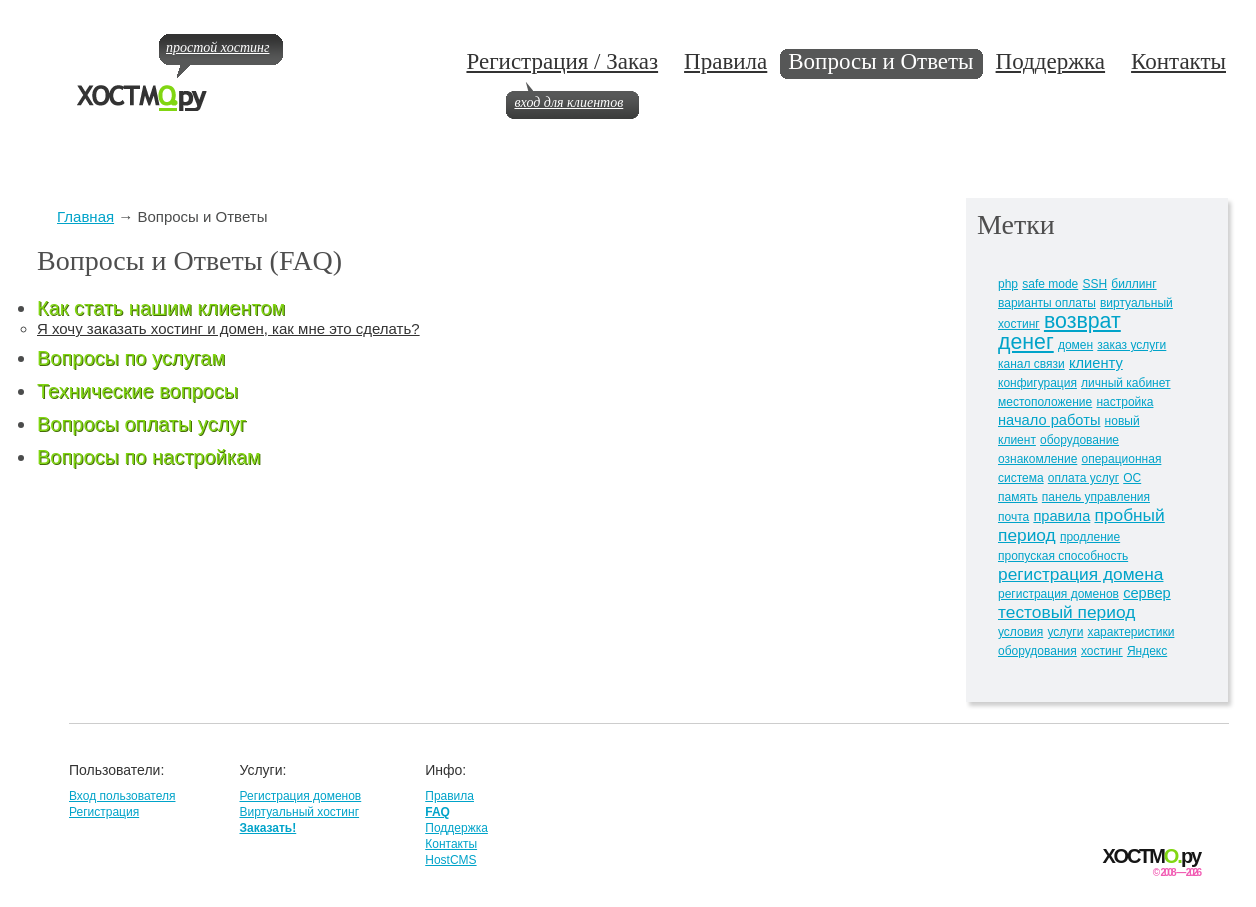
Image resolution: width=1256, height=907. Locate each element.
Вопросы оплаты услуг (142, 424)
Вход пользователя (122, 796)
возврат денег (1059, 331)
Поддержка (1051, 61)
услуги (1065, 632)
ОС (1132, 478)
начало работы (1049, 420)
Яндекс (1147, 651)
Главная (85, 216)
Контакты (1178, 61)
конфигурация (1037, 383)
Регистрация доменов (300, 796)
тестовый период (1066, 612)
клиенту (1096, 363)
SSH (1094, 284)
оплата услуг (1083, 478)
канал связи (1031, 364)
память (1018, 497)
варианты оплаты (1047, 303)
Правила (725, 61)
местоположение (1045, 402)
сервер (1147, 593)
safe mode (1050, 284)
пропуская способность (1063, 556)
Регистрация (104, 812)
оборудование (1079, 440)
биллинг (1133, 284)
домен (1075, 345)
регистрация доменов (1058, 594)
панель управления (1096, 497)
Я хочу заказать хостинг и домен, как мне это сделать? (228, 328)
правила (1061, 516)
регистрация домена (1080, 574)
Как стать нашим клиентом (161, 308)
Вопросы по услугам (131, 358)
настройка (1124, 402)
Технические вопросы (137, 391)
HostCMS (450, 860)
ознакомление (1037, 459)
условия (1020, 632)
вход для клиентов (568, 102)
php (1008, 284)
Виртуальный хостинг (299, 812)
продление (1090, 537)
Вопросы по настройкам (149, 457)
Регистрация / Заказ (562, 61)
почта (1013, 517)
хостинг (1102, 651)
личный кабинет (1125, 383)
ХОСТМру (1151, 856)
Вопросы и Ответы (880, 61)
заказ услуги (1131, 345)
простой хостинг (217, 47)
